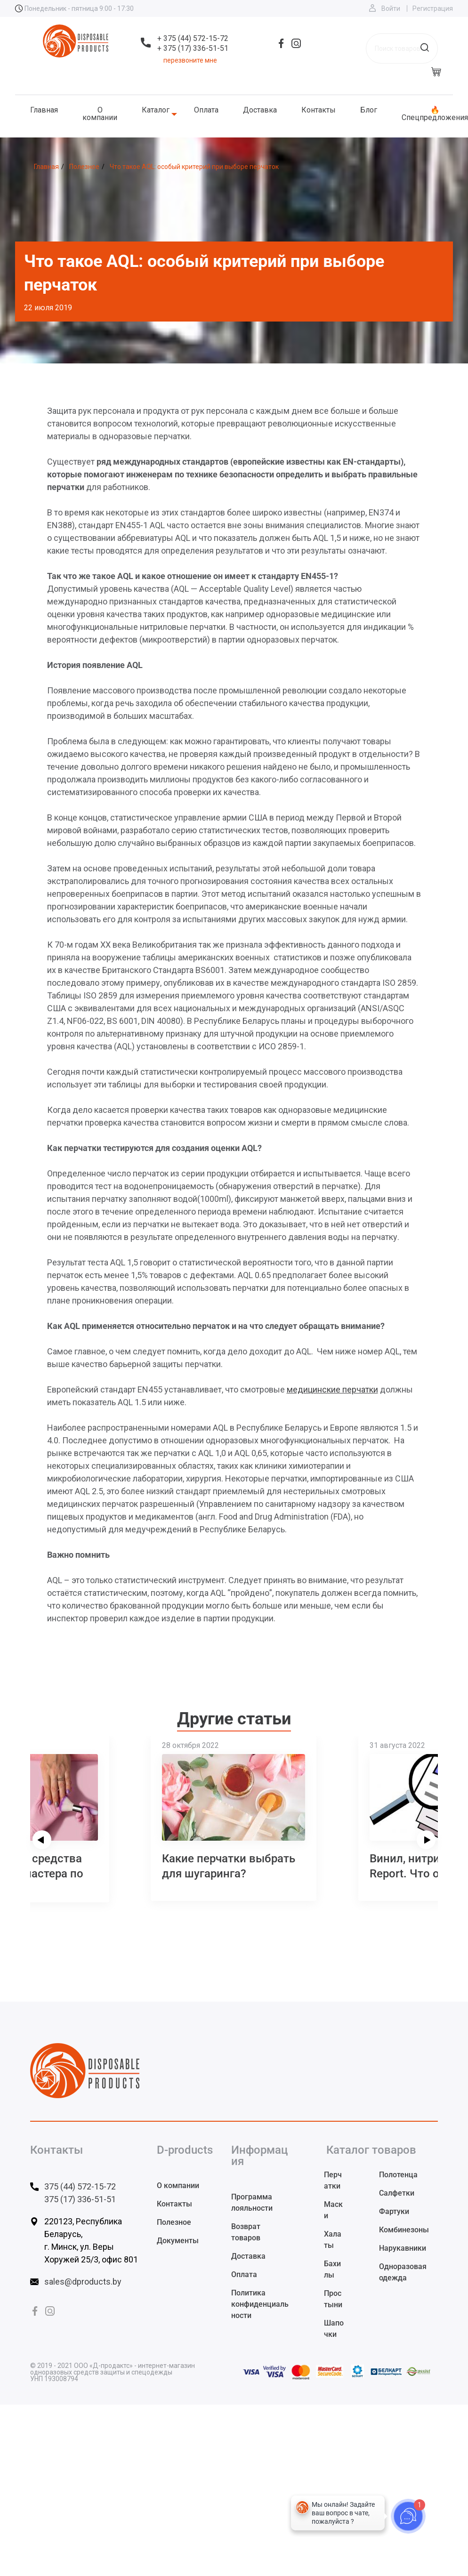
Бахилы (332, 2269)
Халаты (332, 2240)
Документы (178, 2240)
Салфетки (396, 2193)
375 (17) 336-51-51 (80, 2199)
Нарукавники (402, 2248)
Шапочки (334, 2328)
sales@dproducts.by (82, 2281)
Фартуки (394, 2211)
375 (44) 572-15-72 (80, 2186)
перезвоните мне (190, 60)
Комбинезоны (404, 2229)
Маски (333, 2210)
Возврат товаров (245, 2232)
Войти (390, 8)
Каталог (155, 110)
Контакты (318, 110)
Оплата (206, 110)
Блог (368, 110)
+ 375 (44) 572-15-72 (192, 38)
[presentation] (41, 1839)
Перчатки (333, 2180)
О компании (99, 114)
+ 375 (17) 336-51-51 (192, 48)
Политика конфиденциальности (260, 2304)
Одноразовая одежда (403, 2272)
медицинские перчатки (332, 1389)
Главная (44, 110)
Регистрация (432, 8)
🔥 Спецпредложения (435, 114)
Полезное (174, 2222)
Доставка (260, 110)
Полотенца (398, 2174)
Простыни (333, 2299)
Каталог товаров (371, 2150)
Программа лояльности (252, 2202)
